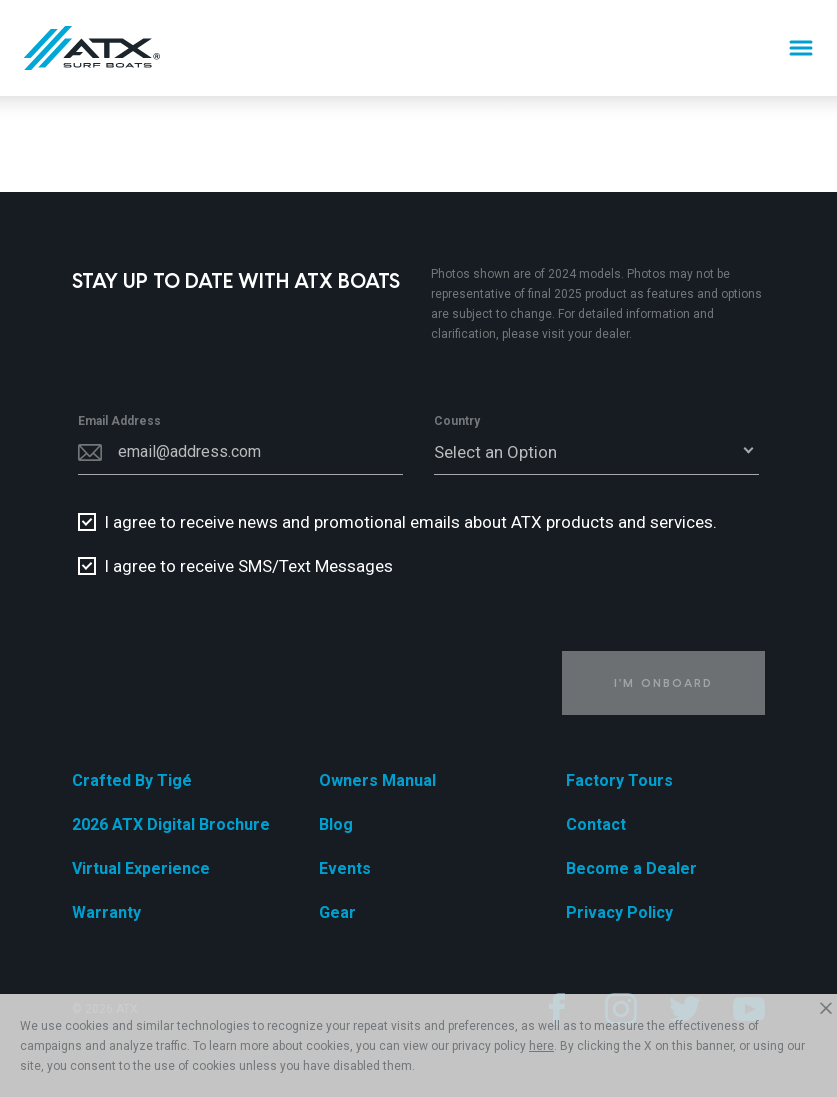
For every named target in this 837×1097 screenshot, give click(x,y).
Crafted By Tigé (132, 780)
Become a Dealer (631, 868)
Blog (336, 824)
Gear (337, 912)
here (541, 1046)
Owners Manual (377, 780)
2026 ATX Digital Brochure (171, 824)
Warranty (106, 912)
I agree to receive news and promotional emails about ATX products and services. (410, 522)
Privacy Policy (619, 912)
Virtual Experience (141, 868)
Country (457, 421)
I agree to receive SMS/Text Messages (248, 566)
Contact (596, 824)
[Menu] (801, 48)
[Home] (92, 48)
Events (345, 868)
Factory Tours (619, 780)
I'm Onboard (663, 682)
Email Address (119, 421)
